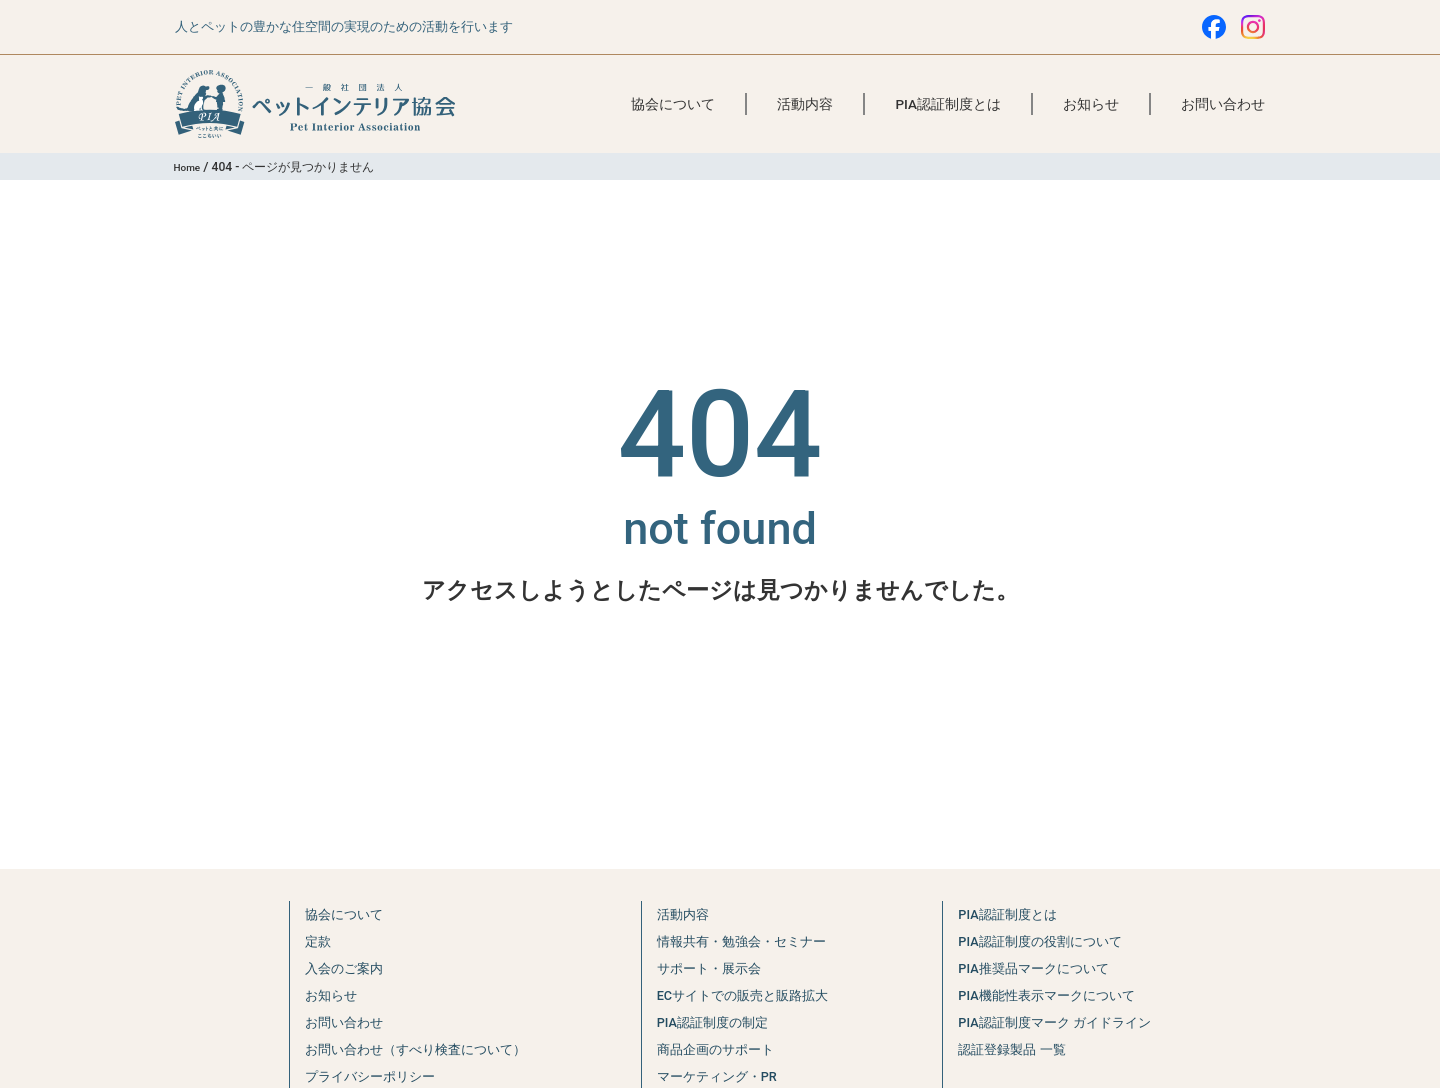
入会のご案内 (328, 968)
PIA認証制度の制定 (709, 1022)
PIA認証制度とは (948, 104)
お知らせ (1091, 104)
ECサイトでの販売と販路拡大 (744, 995)
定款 (298, 941)
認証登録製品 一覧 (1013, 1049)
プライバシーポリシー (358, 1076)
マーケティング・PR (714, 1076)
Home (190, 167)
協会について (673, 104)
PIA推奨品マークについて (1038, 968)
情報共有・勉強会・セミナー (742, 941)
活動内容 (805, 104)
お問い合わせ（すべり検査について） (410, 1049)
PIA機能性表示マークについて (1053, 995)
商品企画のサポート (712, 1049)
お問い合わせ (1223, 104)
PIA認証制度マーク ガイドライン (1062, 1022)
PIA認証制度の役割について (1045, 941)
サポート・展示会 (705, 968)
